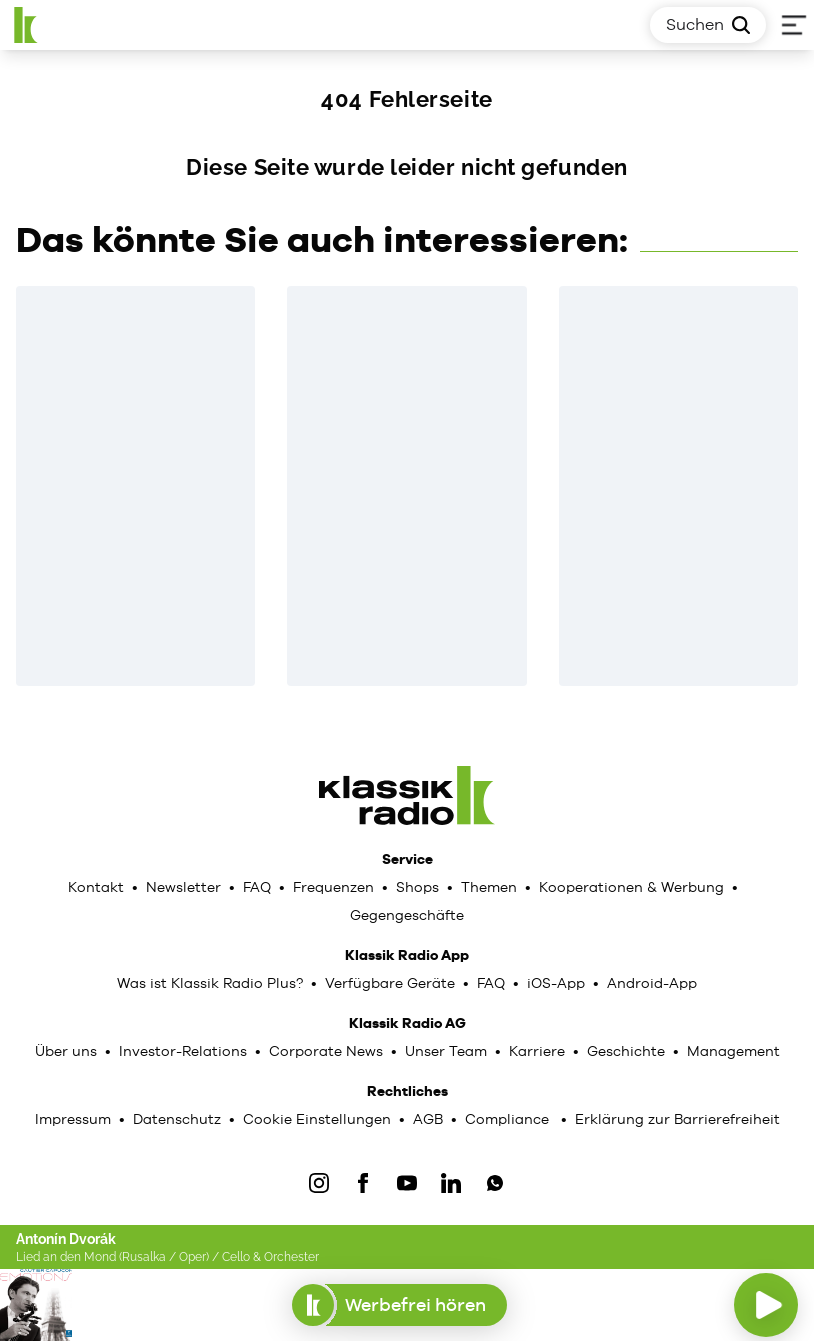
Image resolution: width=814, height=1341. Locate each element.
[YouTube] (407, 1183)
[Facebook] (363, 1183)
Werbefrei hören (399, 1305)
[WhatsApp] (495, 1183)
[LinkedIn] (451, 1183)
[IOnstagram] (319, 1183)
